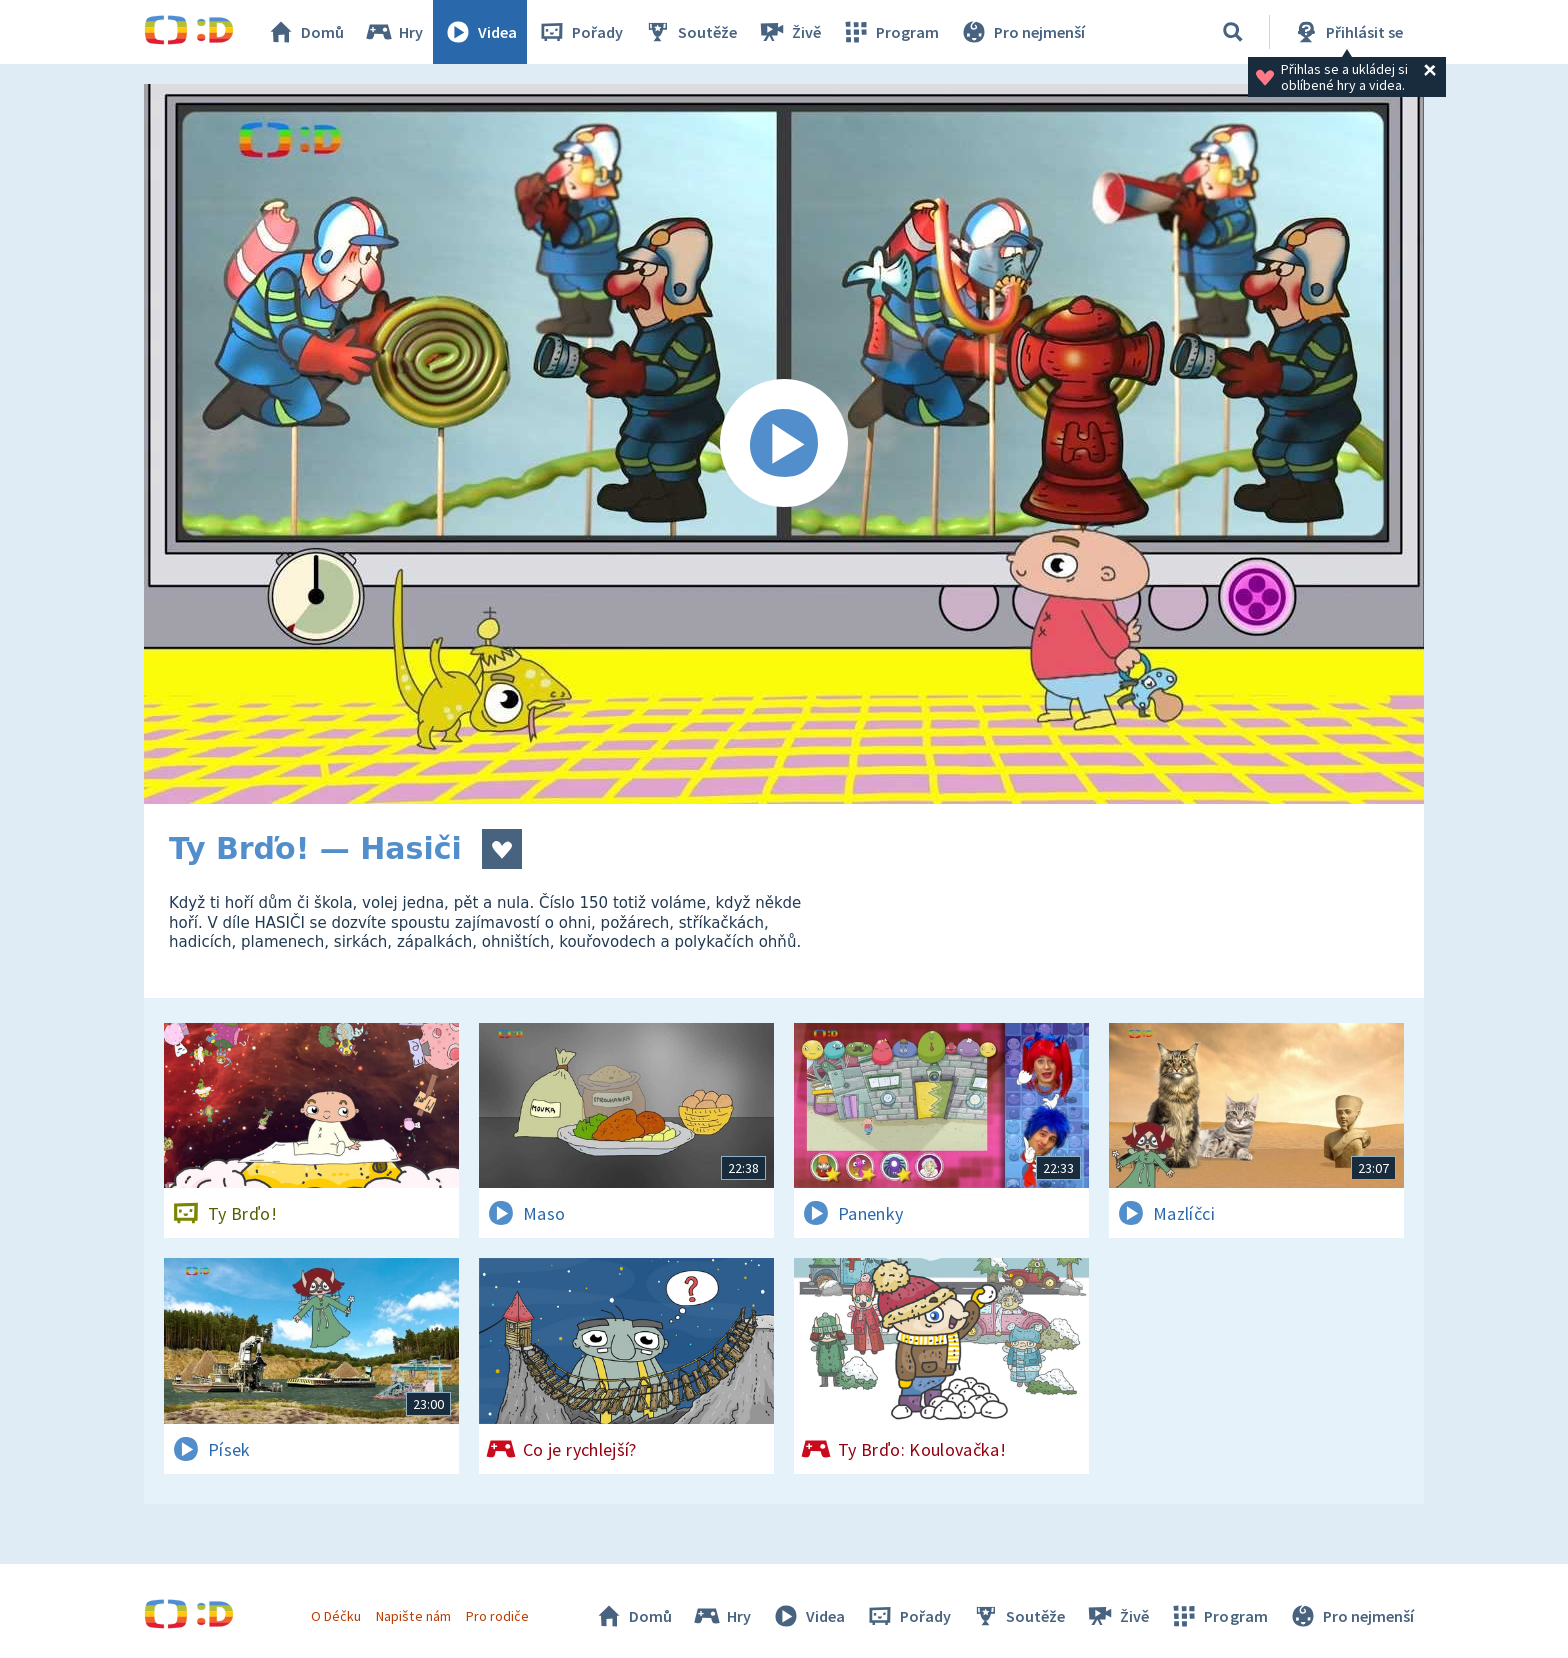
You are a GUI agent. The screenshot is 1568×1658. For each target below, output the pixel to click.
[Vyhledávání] (1233, 32)
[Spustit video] (784, 444)
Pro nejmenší (1022, 32)
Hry (393, 32)
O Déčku (336, 1616)
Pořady (580, 32)
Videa (480, 32)
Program (890, 32)
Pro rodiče (497, 1616)
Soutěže (690, 32)
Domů (305, 32)
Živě (789, 32)
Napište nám (413, 1616)
